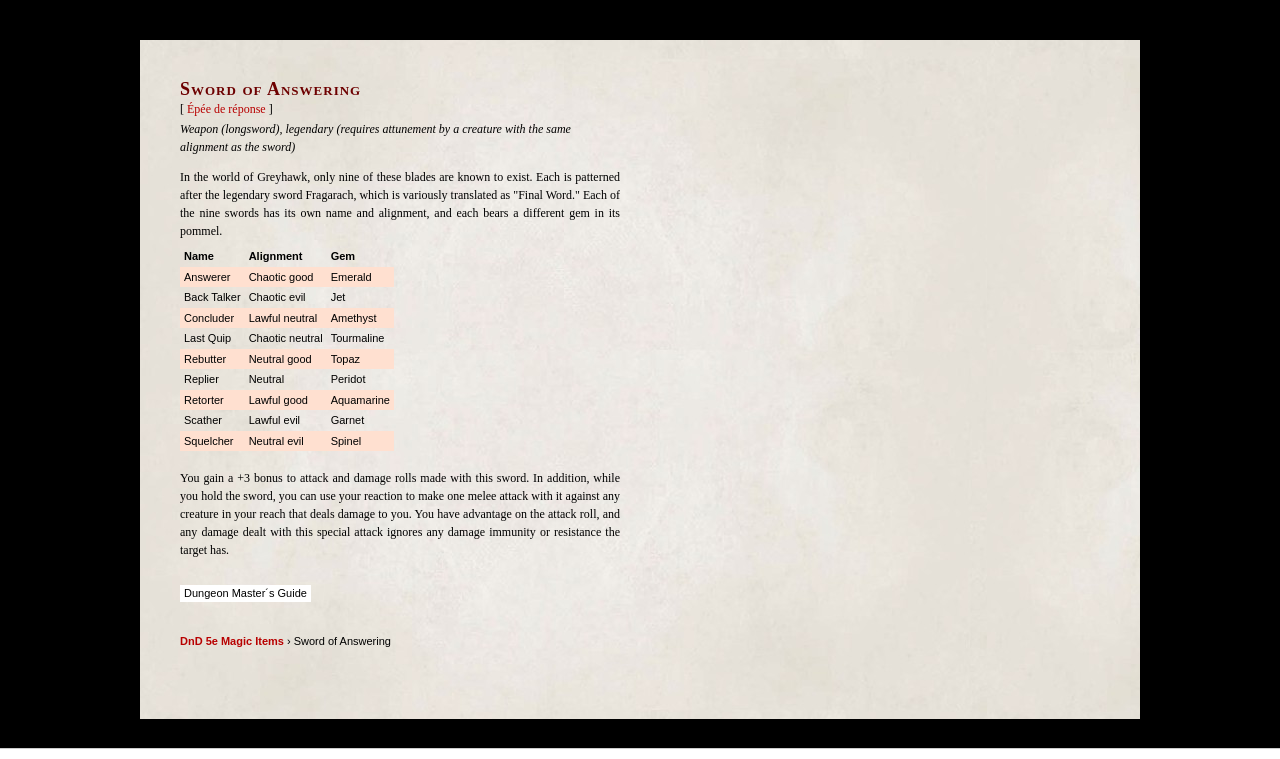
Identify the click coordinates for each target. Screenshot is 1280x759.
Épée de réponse (226, 109)
